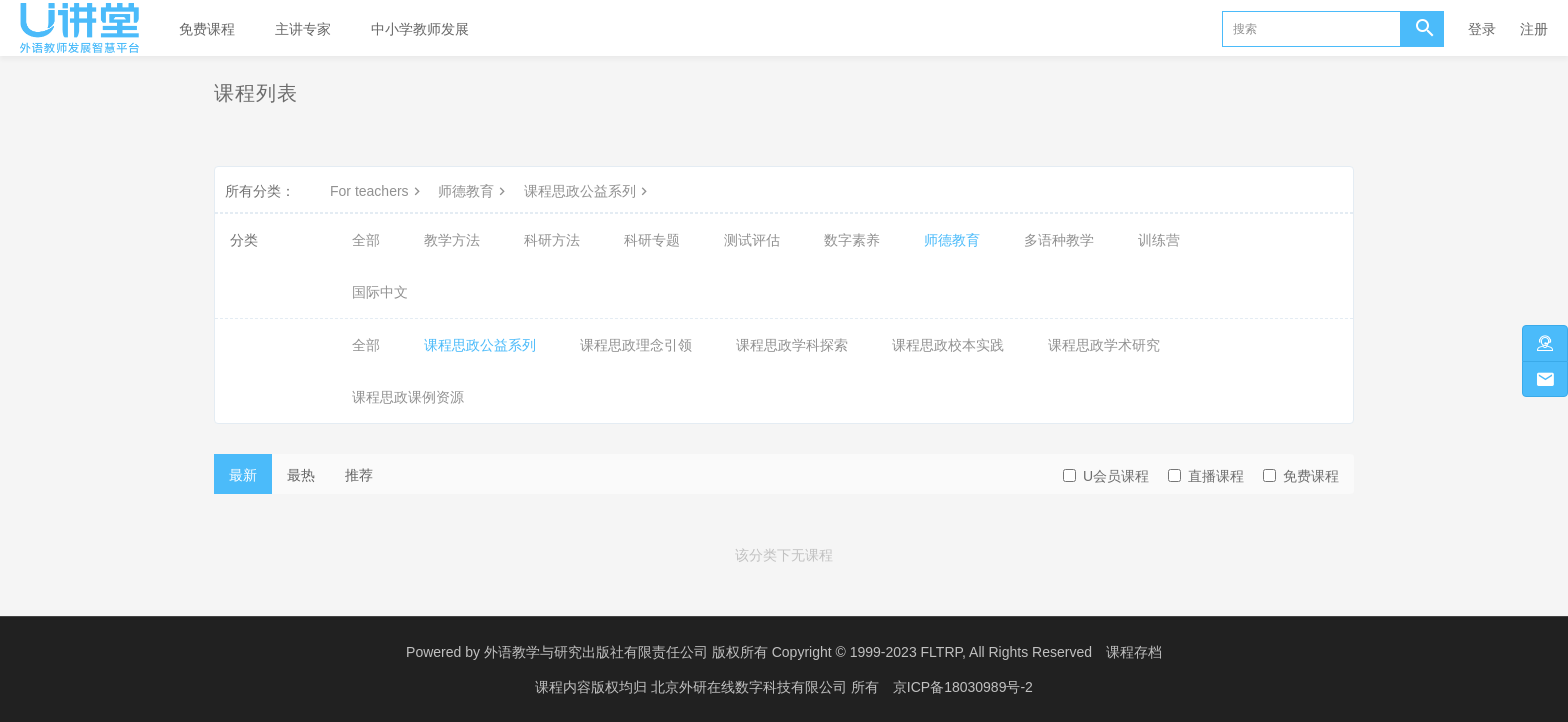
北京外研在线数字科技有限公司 (751, 687)
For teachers (377, 191)
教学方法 (452, 240)
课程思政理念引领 (636, 345)
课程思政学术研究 (1104, 345)
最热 (301, 475)
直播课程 (1206, 476)
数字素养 (852, 240)
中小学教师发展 (420, 29)
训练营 (1159, 240)
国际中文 (380, 292)
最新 (243, 475)
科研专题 (652, 240)
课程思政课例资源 (408, 397)
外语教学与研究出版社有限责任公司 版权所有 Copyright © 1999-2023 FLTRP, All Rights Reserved (788, 652)
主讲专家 (303, 29)
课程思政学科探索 (792, 345)
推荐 (359, 475)
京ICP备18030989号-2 (963, 687)
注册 (1534, 29)
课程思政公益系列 (588, 191)
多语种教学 (1059, 240)
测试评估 (752, 240)
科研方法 (552, 240)
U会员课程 (1106, 476)
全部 (366, 240)
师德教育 (474, 191)
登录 (1482, 29)
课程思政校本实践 (948, 345)
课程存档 (1134, 652)
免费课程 (207, 29)
